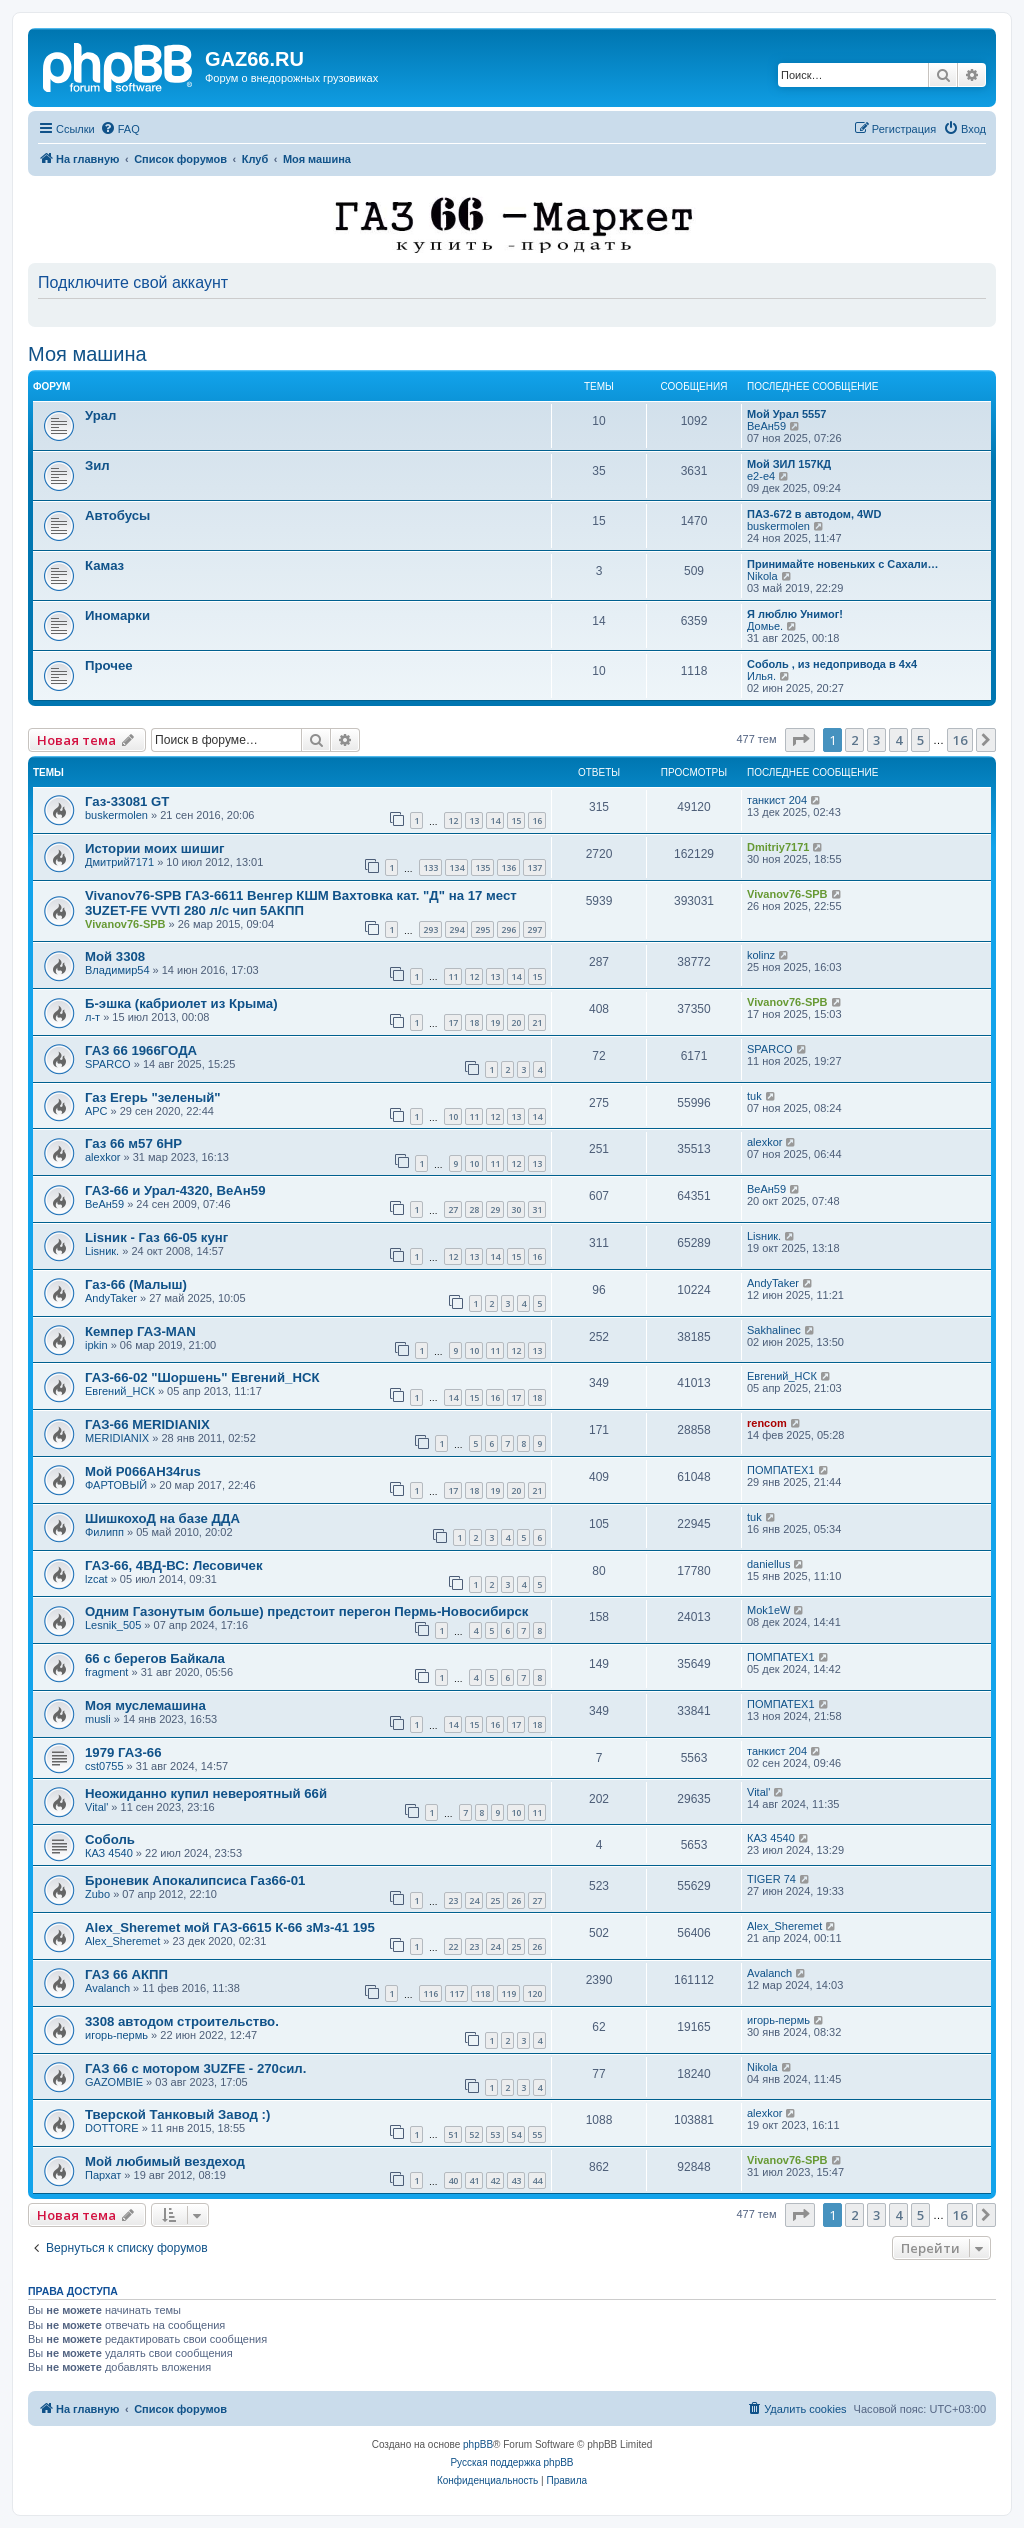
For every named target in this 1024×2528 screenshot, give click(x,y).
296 (508, 929)
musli (98, 1719)
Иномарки (117, 615)
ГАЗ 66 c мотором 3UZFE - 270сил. (195, 2068)
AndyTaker (111, 1298)
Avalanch (107, 1988)
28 (474, 1209)
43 (516, 2180)
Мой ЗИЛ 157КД (789, 464)
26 (516, 1900)
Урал (100, 415)
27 (453, 1209)
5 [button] (920, 740)
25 (495, 1900)
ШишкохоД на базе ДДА (162, 1518)
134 (456, 867)
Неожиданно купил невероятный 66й (206, 1793)
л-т (92, 1017)
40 (453, 2180)
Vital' (96, 1807)
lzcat (96, 1579)
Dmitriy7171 (778, 847)
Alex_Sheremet (122, 1941)
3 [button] (876, 740)
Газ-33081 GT (127, 801)
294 (456, 929)
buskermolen (778, 526)
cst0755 (104, 1766)
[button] (800, 740)
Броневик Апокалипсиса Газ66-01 (195, 1880)
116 (430, 1993)
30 (516, 1209)
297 (534, 929)
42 (495, 2180)
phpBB (478, 2444)
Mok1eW (768, 1610)
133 (430, 867)
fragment (106, 1672)
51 (453, 2134)
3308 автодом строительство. (182, 2021)
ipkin (96, 1345)
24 (474, 1900)
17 (453, 1022)
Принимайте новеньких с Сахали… (843, 564)
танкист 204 (777, 800)
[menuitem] (120, 129)
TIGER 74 (771, 1879)
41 (474, 2180)
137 (534, 867)
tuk (754, 1096)
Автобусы (117, 515)
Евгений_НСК (120, 1391)
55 (537, 2134)
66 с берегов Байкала (155, 1658)
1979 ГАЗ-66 (123, 1752)
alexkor (102, 1157)
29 (495, 1209)
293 (430, 929)
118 (482, 1993)
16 (537, 820)
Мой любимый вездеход (165, 2161)
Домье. (765, 626)
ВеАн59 (766, 426)
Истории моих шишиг (155, 848)
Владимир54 (117, 970)
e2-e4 (761, 476)
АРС (96, 1111)
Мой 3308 (115, 956)
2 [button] (854, 740)
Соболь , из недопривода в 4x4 (832, 664)
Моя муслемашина (145, 1705)
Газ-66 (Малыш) (136, 1284)
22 (453, 1946)
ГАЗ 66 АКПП (126, 1974)
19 (495, 1022)
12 (453, 820)
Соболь (110, 1839)
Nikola (762, 576)
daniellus (768, 1564)
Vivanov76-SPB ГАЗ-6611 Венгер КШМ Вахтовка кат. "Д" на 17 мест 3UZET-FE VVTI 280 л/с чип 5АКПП (301, 903)
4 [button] (898, 740)
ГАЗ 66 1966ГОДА (141, 1050)
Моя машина (87, 354)
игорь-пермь (116, 2035)
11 (453, 976)
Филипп (104, 1532)
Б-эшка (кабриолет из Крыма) (181, 1003)
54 (516, 2134)
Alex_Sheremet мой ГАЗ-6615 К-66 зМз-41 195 (230, 1927)
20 (516, 1022)
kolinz (761, 955)
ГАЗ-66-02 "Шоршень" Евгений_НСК (202, 1377)
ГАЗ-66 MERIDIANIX (147, 1424)
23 (453, 1900)
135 (482, 867)
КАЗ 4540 (109, 1853)
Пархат (103, 2175)
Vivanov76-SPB (125, 924)
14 (495, 820)
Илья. (761, 676)
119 (508, 1993)
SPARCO (108, 1064)
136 (508, 867)
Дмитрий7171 (119, 862)
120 (534, 1993)
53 (495, 2134)
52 (474, 2134)
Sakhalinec (774, 1330)
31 (537, 1209)
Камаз (104, 565)
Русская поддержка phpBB (511, 2462)
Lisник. (102, 1251)
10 (453, 1116)
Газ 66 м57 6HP (133, 1143)
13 (474, 820)
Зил (97, 465)
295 (482, 929)
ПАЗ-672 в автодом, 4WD (814, 514)
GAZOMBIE (114, 2082)
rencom (767, 1423)
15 (516, 820)
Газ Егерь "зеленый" (153, 1097)
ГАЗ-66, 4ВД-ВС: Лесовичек (174, 1565)
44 (537, 2180)
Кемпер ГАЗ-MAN (140, 1331)
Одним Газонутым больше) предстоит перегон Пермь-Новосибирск (306, 1611)
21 (537, 1022)
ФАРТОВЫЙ (116, 1485)
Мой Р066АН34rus (143, 1471)
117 (456, 1993)
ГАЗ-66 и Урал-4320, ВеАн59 (175, 1190)
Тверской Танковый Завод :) (177, 2114)
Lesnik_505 (113, 1625)
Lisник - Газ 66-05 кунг (156, 1237)
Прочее (109, 665)
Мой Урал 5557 (786, 414)
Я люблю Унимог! (795, 614)
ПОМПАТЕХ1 (781, 1470)
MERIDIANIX (117, 1438)
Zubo (97, 1894)
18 (474, 1022)
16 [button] (960, 740)
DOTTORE (112, 2128)
